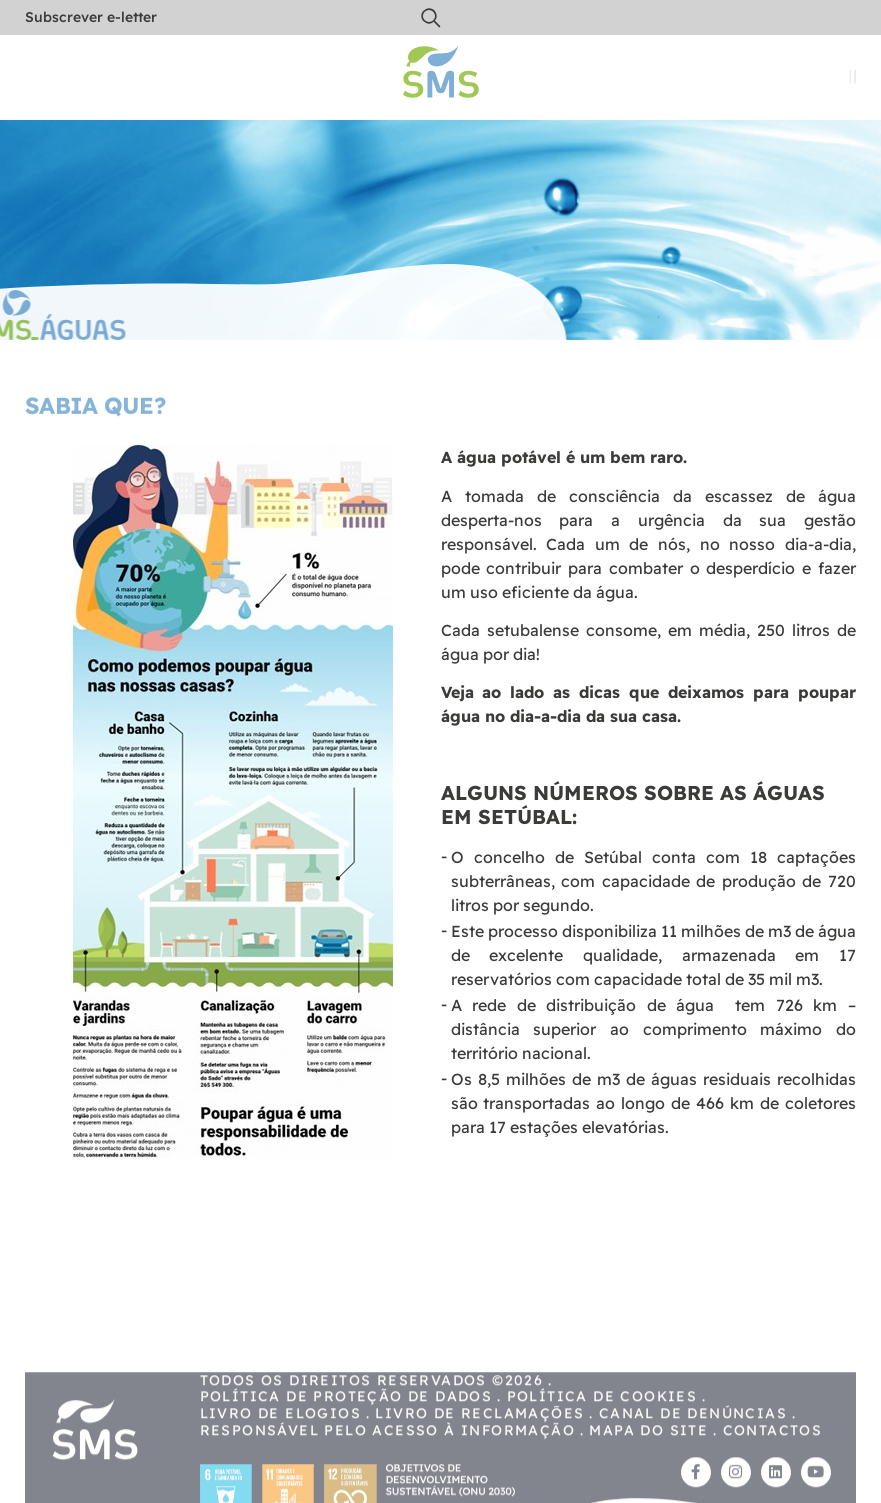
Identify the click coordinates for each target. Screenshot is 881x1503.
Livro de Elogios (280, 1441)
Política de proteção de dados (346, 1425)
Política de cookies (602, 1425)
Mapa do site (648, 1458)
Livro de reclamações (479, 1441)
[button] (431, 18)
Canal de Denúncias (693, 1441)
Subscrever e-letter (91, 17)
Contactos (773, 1458)
